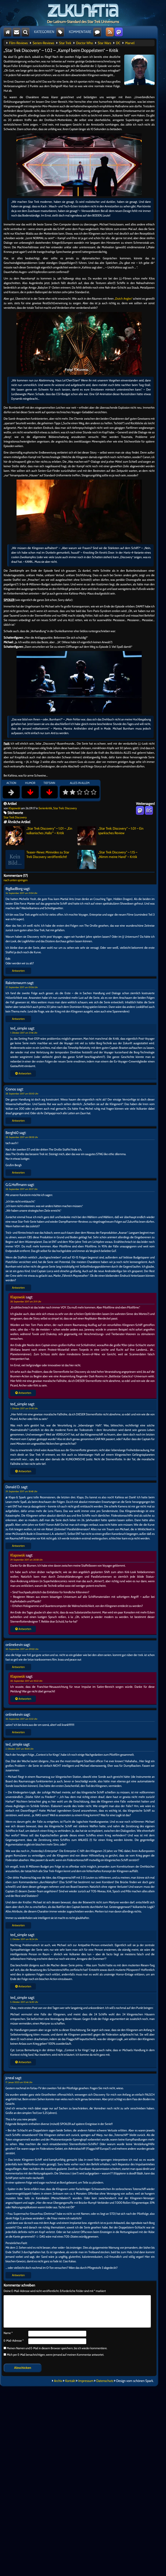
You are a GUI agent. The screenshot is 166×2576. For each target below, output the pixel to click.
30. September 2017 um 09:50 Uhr (22, 1649)
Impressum (86, 2381)
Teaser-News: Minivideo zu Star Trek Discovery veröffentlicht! (37, 859)
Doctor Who (84, 43)
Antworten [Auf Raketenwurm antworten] (18, 1019)
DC (118, 43)
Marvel (129, 43)
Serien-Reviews (43, 43)
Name (8, 2333)
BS (149, 810)
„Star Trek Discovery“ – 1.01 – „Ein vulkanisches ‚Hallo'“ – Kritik (39, 835)
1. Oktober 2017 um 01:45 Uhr (24, 1408)
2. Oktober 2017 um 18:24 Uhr (24, 1939)
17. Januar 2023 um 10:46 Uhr (19, 2082)
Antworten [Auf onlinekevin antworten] (18, 1667)
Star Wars (104, 43)
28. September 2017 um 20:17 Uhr (22, 1189)
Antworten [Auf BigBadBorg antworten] (18, 970)
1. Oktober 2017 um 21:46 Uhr (23, 1032)
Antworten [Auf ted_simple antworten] (18, 1925)
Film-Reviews (18, 43)
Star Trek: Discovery (65, 808)
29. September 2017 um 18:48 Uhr (21, 1491)
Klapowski (15, 808)
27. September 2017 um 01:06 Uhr (22, 987)
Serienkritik (45, 808)
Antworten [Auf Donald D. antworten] (18, 1546)
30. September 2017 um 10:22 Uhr (26, 1680)
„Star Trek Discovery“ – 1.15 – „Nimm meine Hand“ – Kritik (107, 859)
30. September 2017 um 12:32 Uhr (21, 1718)
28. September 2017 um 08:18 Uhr (22, 1137)
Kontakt (70, 2381)
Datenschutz (105, 2381)
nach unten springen (16, 880)
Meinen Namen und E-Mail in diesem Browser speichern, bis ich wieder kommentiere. (56, 2348)
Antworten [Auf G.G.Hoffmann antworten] (18, 1287)
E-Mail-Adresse (14, 2340)
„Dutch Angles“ (123, 298)
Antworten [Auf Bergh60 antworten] (18, 1172)
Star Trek (65, 43)
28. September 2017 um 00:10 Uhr (22, 1093)
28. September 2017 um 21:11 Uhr (25, 1301)
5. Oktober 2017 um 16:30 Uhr (24, 2002)
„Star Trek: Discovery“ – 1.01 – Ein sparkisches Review (110, 835)
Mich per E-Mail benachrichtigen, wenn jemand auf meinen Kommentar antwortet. (54, 2354)
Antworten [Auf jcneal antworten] (18, 2275)
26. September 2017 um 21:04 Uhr (21, 893)
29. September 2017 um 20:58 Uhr (26, 1559)
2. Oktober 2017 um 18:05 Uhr (20, 1748)
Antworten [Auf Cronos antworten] (18, 1120)
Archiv (58, 2381)
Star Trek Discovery (15, 817)
